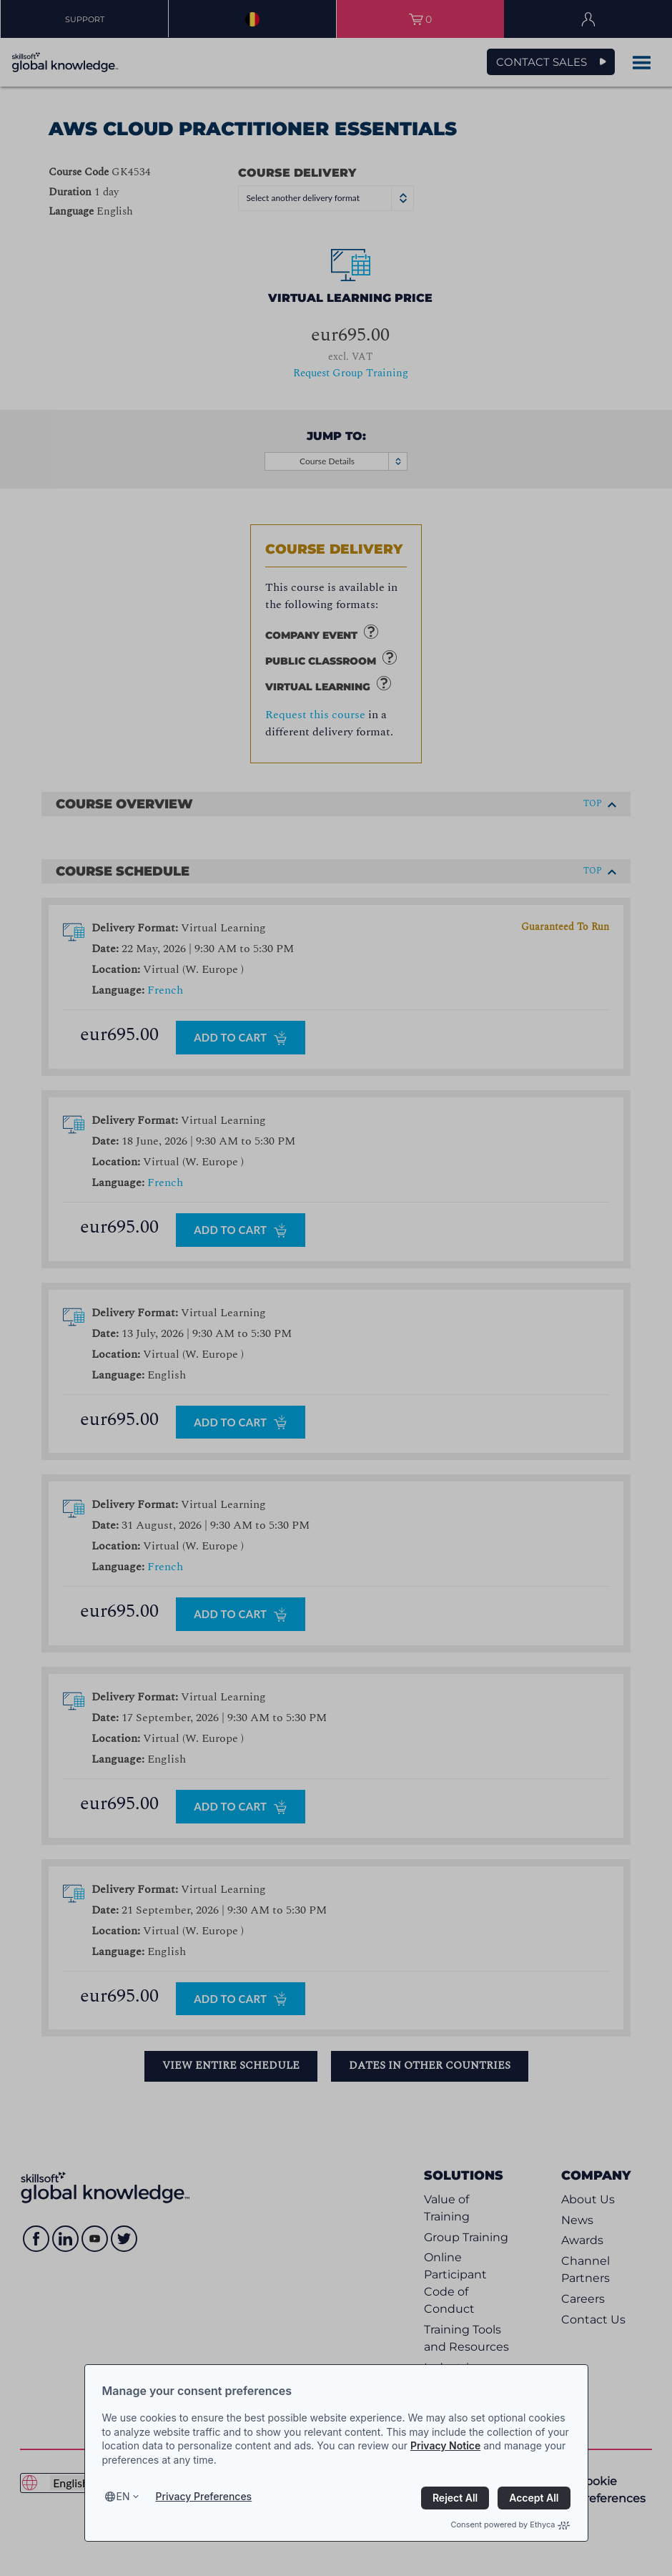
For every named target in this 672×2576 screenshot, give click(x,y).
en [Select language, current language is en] (123, 2496)
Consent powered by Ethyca (510, 2524)
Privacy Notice (445, 2445)
